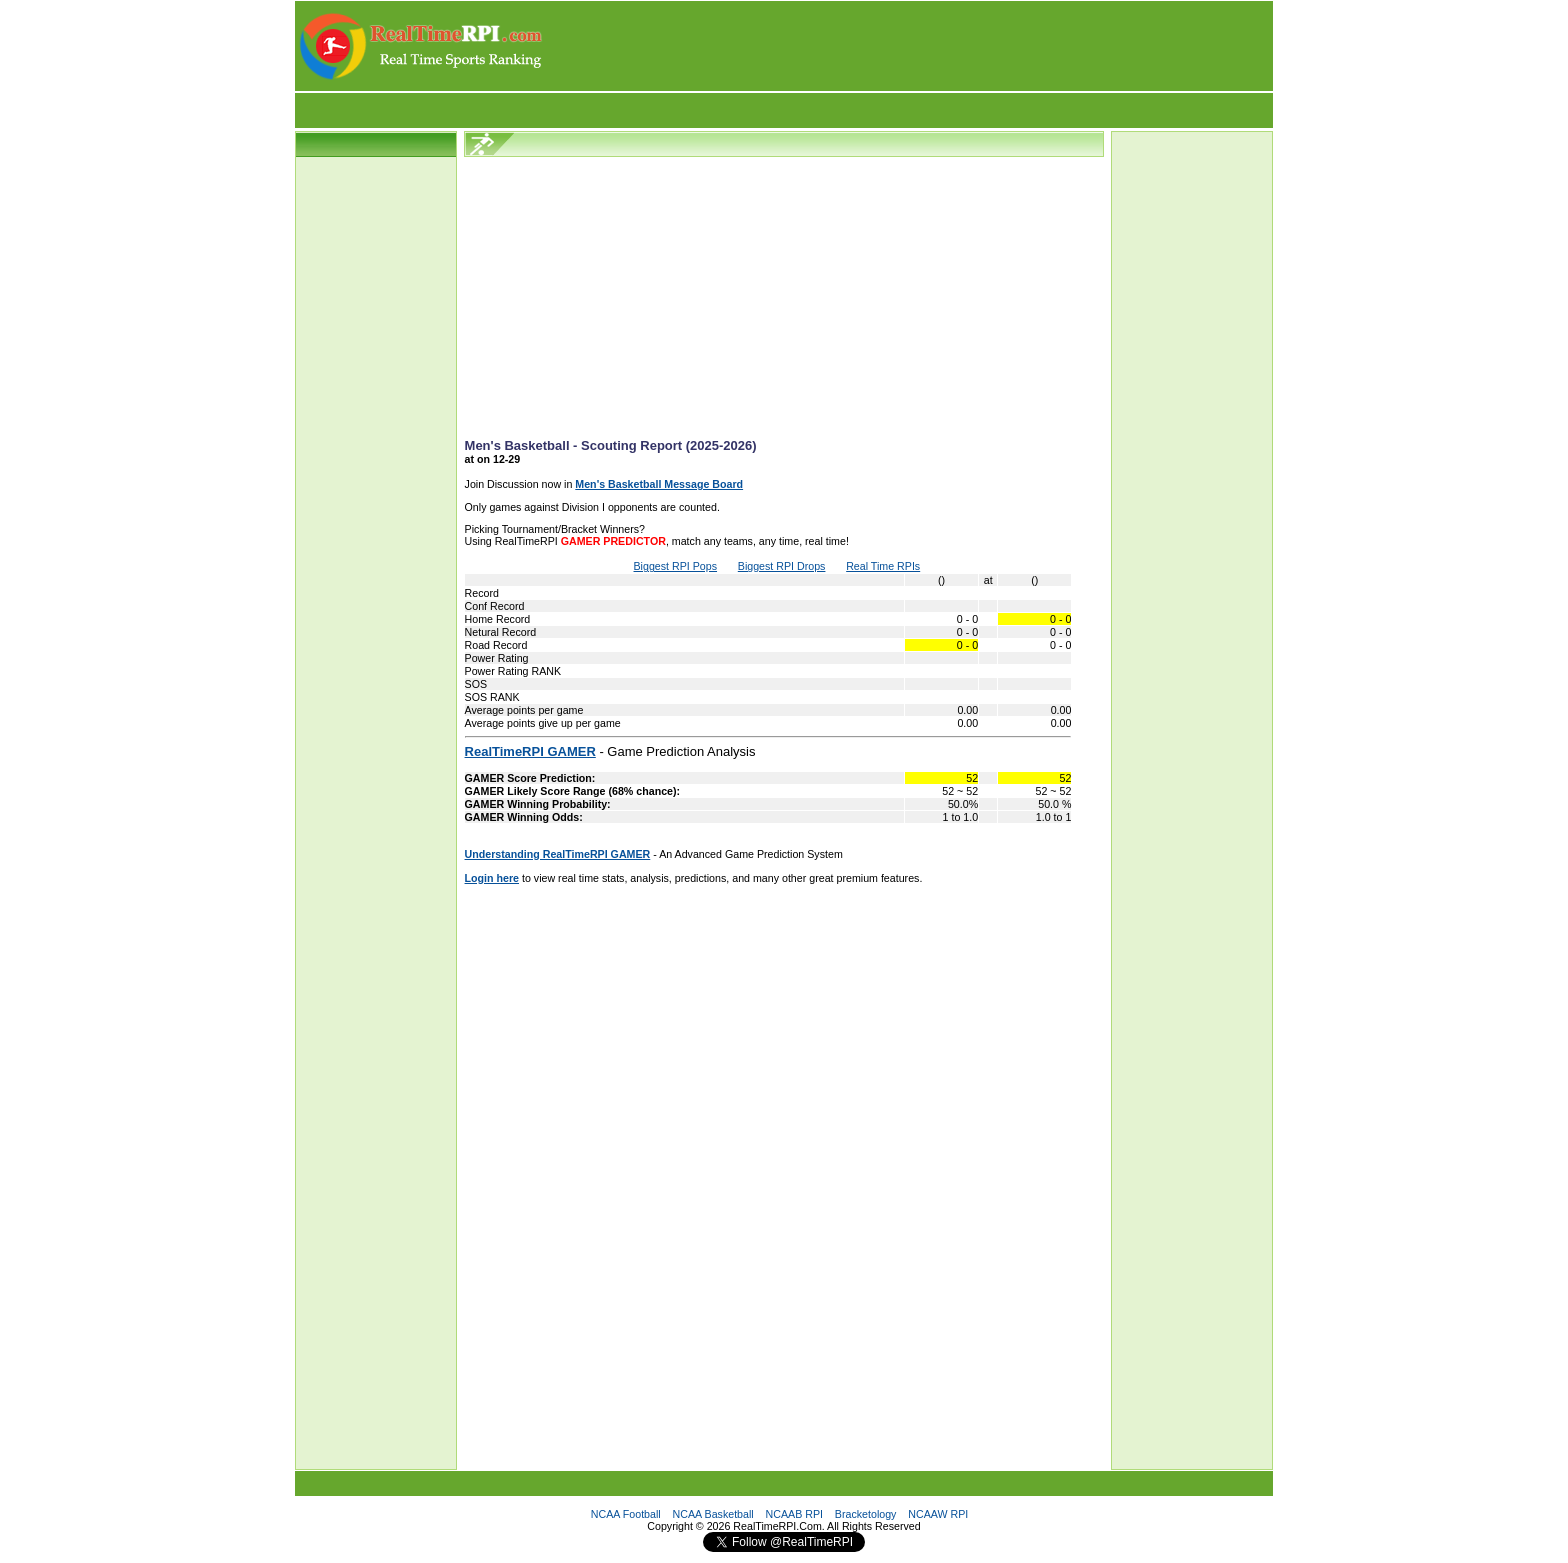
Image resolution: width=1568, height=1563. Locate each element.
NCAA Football (626, 1514)
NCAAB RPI (794, 1514)
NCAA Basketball (713, 1514)
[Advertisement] (909, 46)
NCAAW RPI (938, 1514)
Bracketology (866, 1514)
